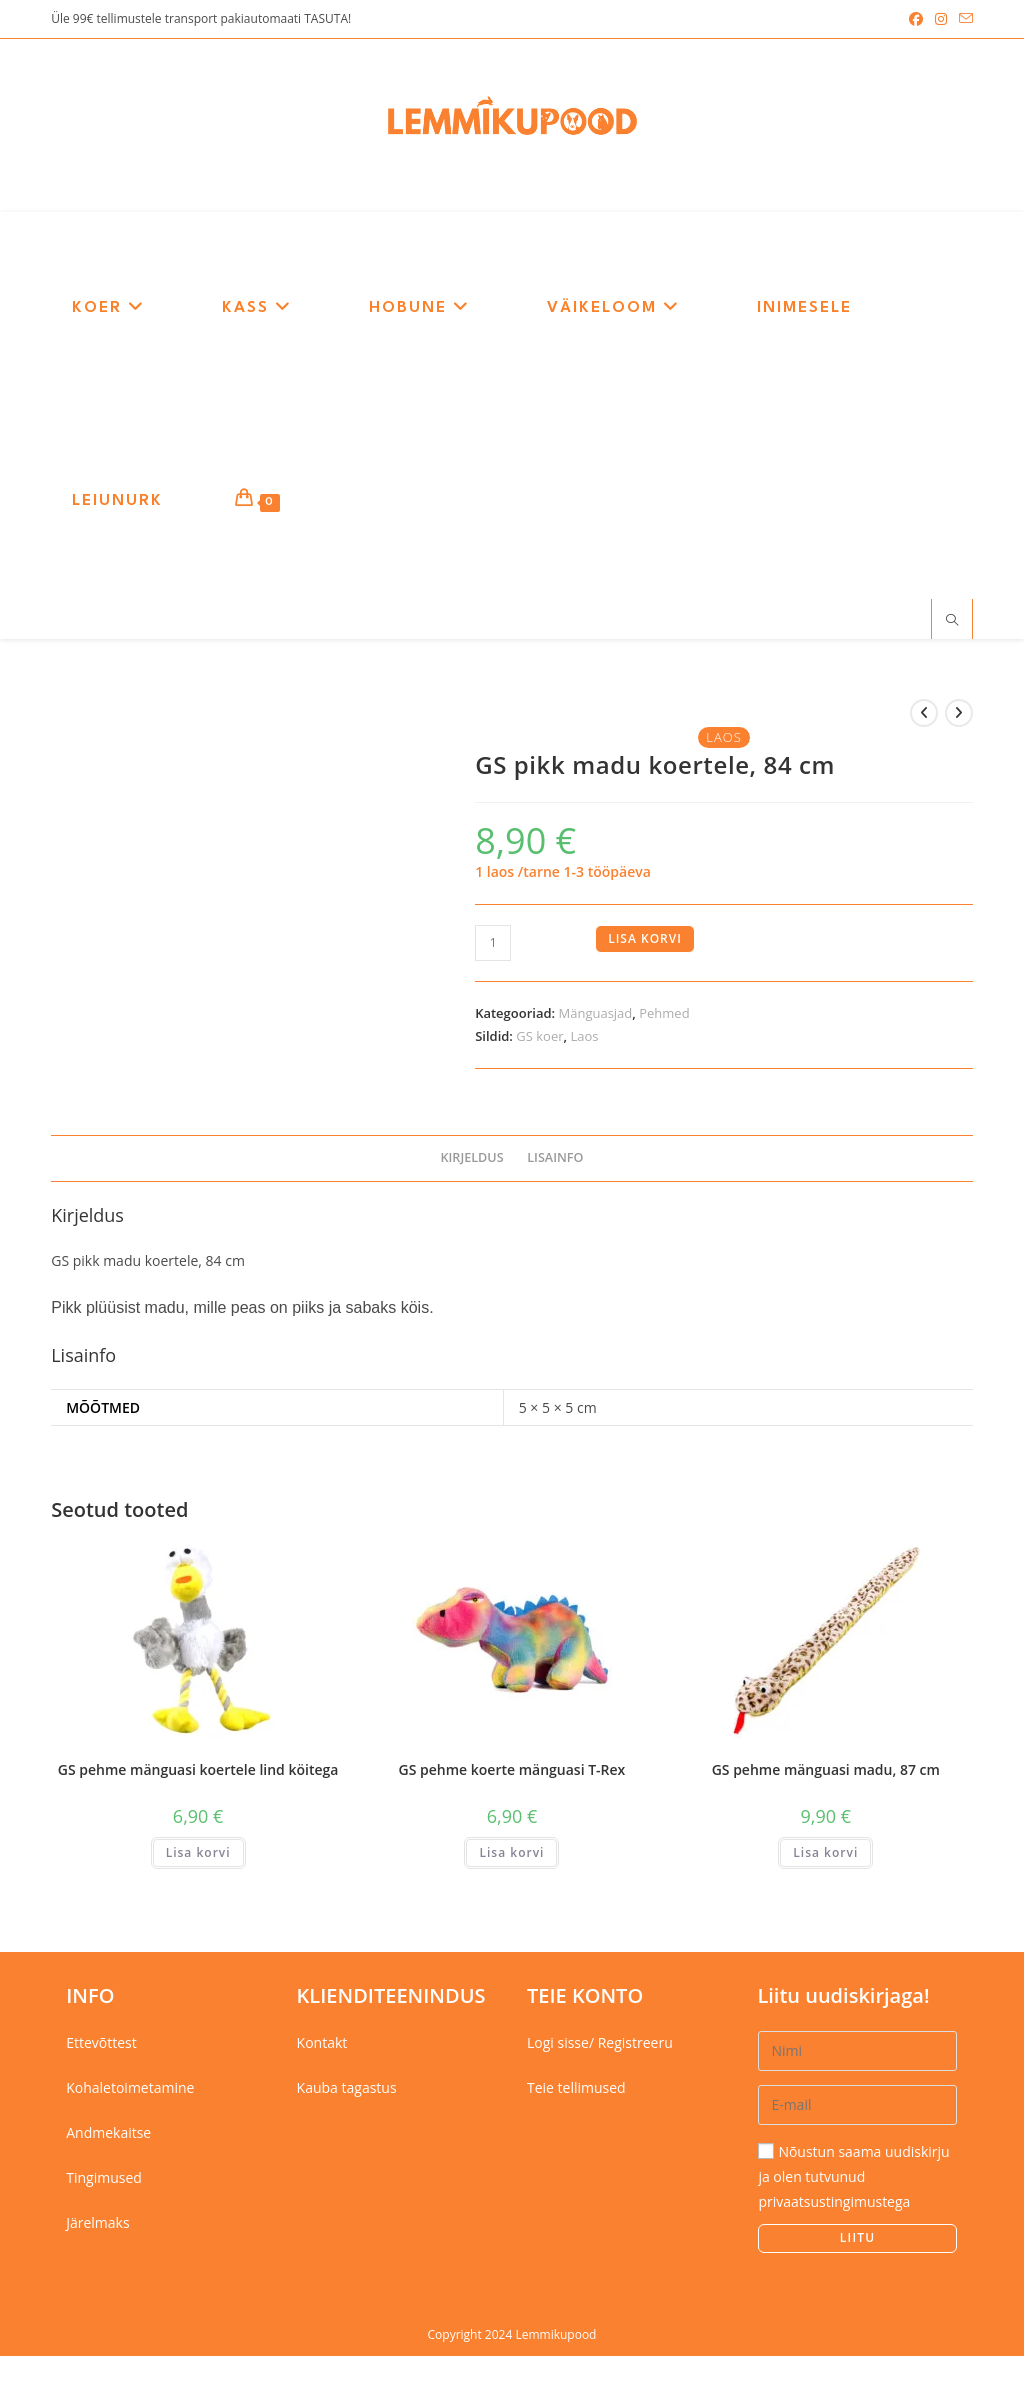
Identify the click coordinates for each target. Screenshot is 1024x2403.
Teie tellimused (576, 2089)
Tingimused (104, 2180)
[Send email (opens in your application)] (963, 19)
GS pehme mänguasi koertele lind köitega (198, 1771)
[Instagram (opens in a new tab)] (941, 19)
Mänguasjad (596, 1015)
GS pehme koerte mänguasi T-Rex (512, 1771)
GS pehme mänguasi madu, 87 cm (826, 1771)
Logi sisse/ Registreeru (600, 2044)
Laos (584, 1038)
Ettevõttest (101, 2044)
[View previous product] (924, 716)
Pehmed (664, 1015)
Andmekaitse (108, 2134)
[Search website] (952, 623)
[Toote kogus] (493, 945)
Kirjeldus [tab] (471, 1160)
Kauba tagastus (347, 2089)
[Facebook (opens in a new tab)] (916, 19)
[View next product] (959, 716)
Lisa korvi (645, 940)
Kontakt (322, 2044)
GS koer (539, 1038)
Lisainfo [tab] (555, 1160)
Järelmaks (97, 2225)
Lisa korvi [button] (198, 1854)
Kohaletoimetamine (130, 2089)
